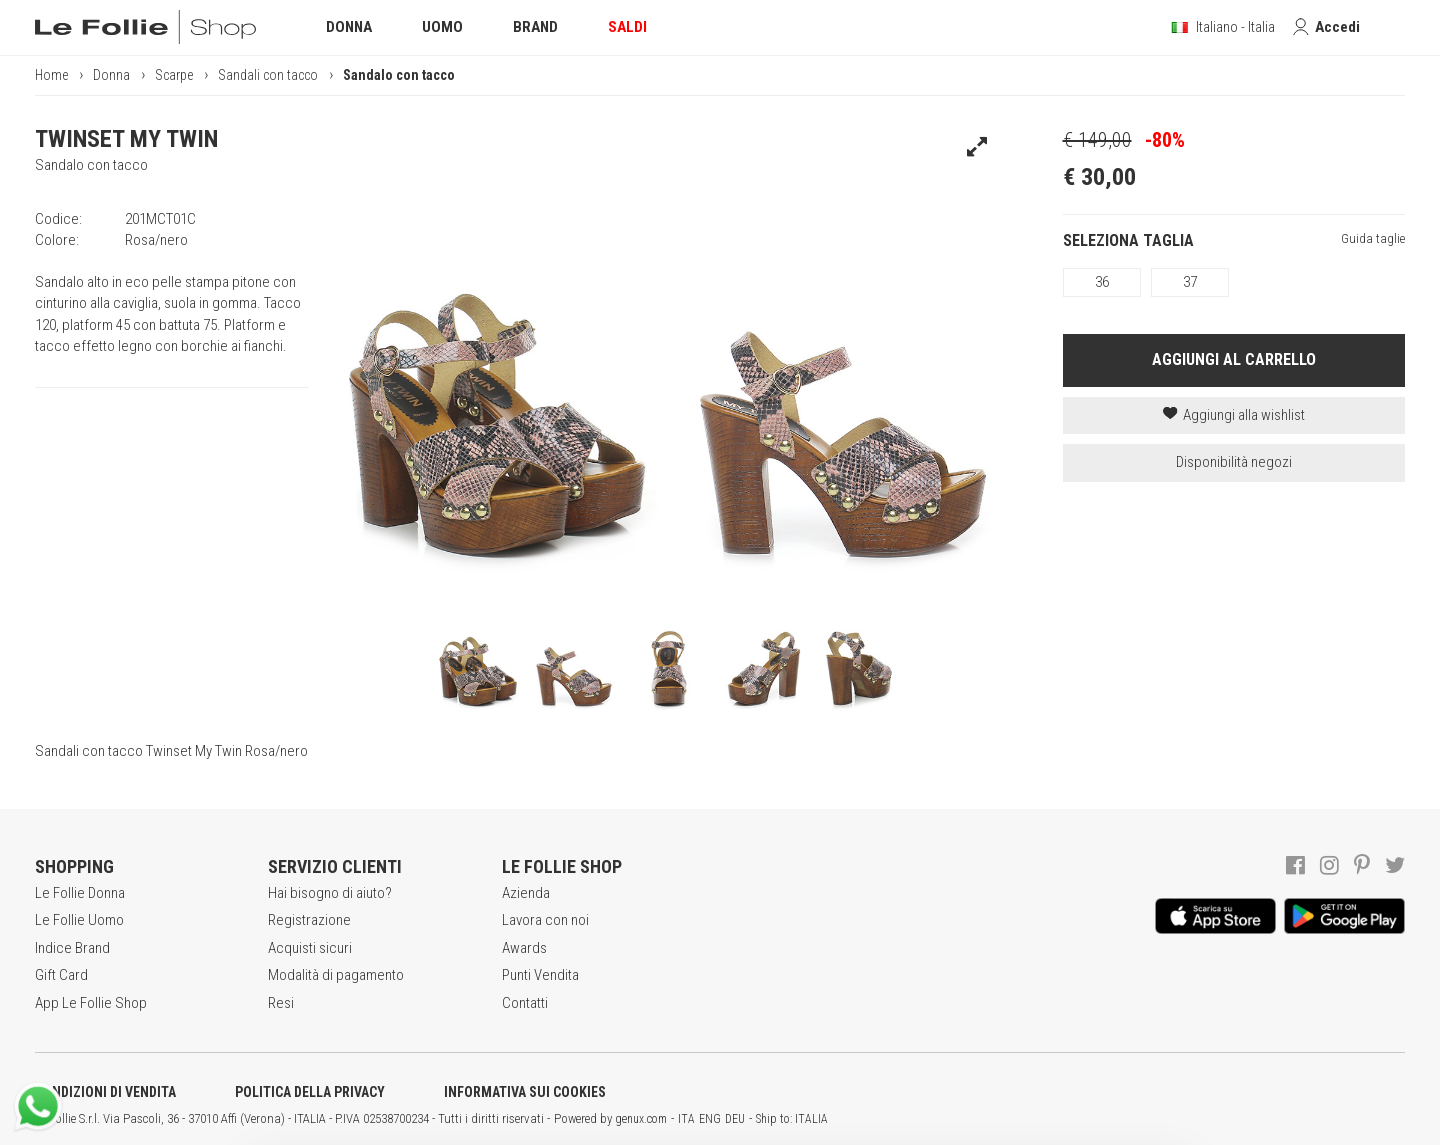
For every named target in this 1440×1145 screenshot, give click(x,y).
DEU (735, 1119)
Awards (524, 948)
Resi (281, 1003)
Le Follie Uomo (79, 920)
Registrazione (309, 920)
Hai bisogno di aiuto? (330, 893)
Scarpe (174, 75)
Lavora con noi (545, 920)
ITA (686, 1119)
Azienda (526, 893)
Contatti (525, 1003)
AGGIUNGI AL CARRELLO (1234, 359)
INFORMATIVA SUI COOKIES (525, 1092)
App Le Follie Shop (91, 1003)
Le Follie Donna (80, 893)
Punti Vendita (540, 975)
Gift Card (61, 975)
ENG (710, 1119)
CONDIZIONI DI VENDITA (105, 1092)
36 (1102, 282)
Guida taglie (1373, 238)
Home (51, 75)
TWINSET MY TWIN (126, 139)
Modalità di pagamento (336, 975)
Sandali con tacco (268, 75)
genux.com (641, 1119)
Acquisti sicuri (310, 948)
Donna (111, 75)
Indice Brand (72, 948)
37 (1190, 282)
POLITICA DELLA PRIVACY (310, 1092)
